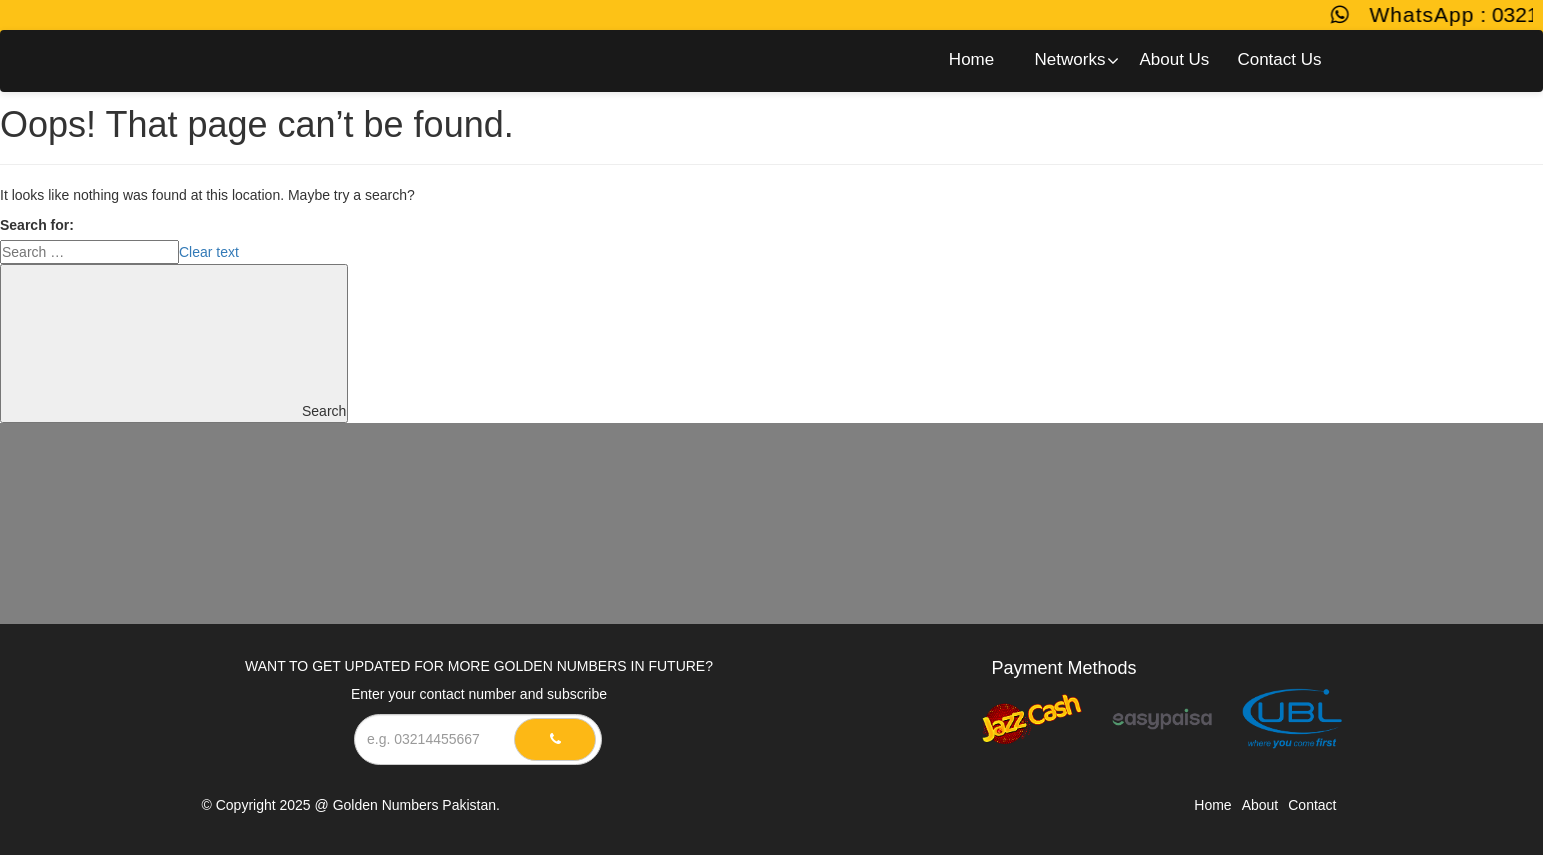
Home (1212, 805)
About (1260, 805)
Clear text (209, 252)
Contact (1312, 805)
